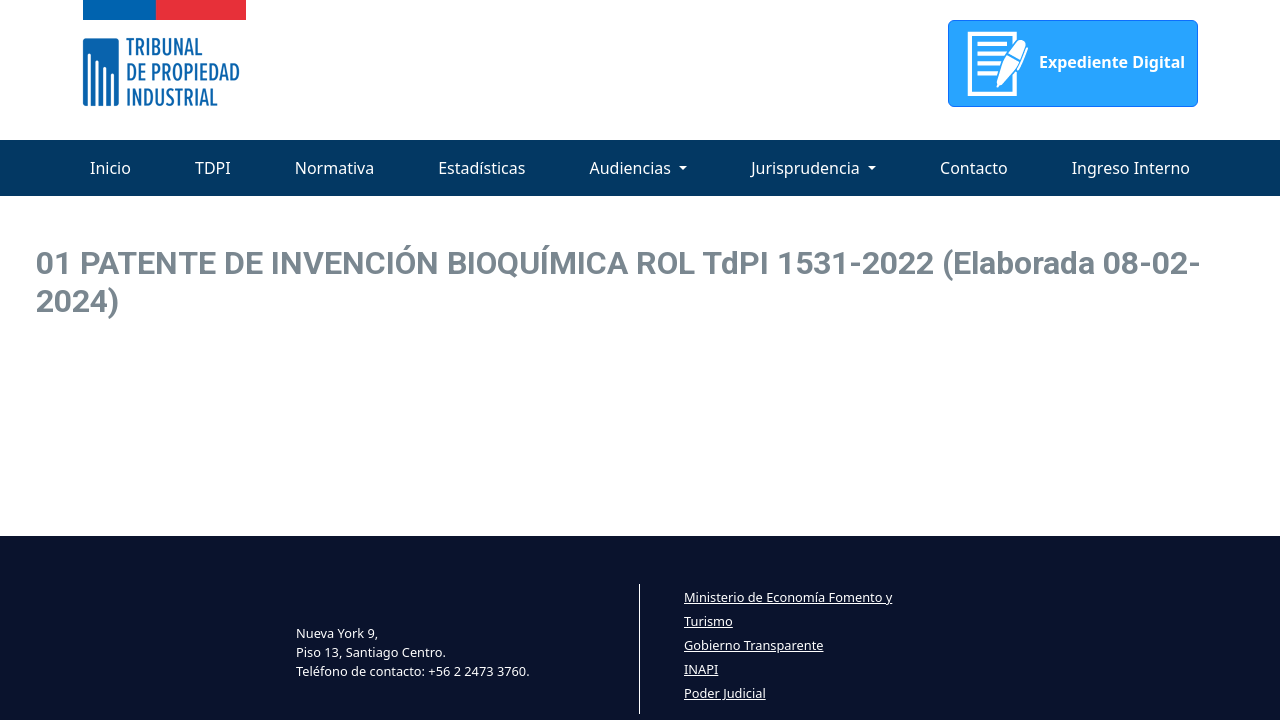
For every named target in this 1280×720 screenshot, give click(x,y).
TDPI (213, 168)
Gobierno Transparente (753, 645)
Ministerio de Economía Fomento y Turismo (788, 609)
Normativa (334, 168)
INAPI (701, 669)
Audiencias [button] (632, 168)
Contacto (974, 168)
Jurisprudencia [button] (807, 168)
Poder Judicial (725, 693)
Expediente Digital (1073, 63)
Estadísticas (481, 168)
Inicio (110, 168)
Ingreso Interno (1131, 168)
